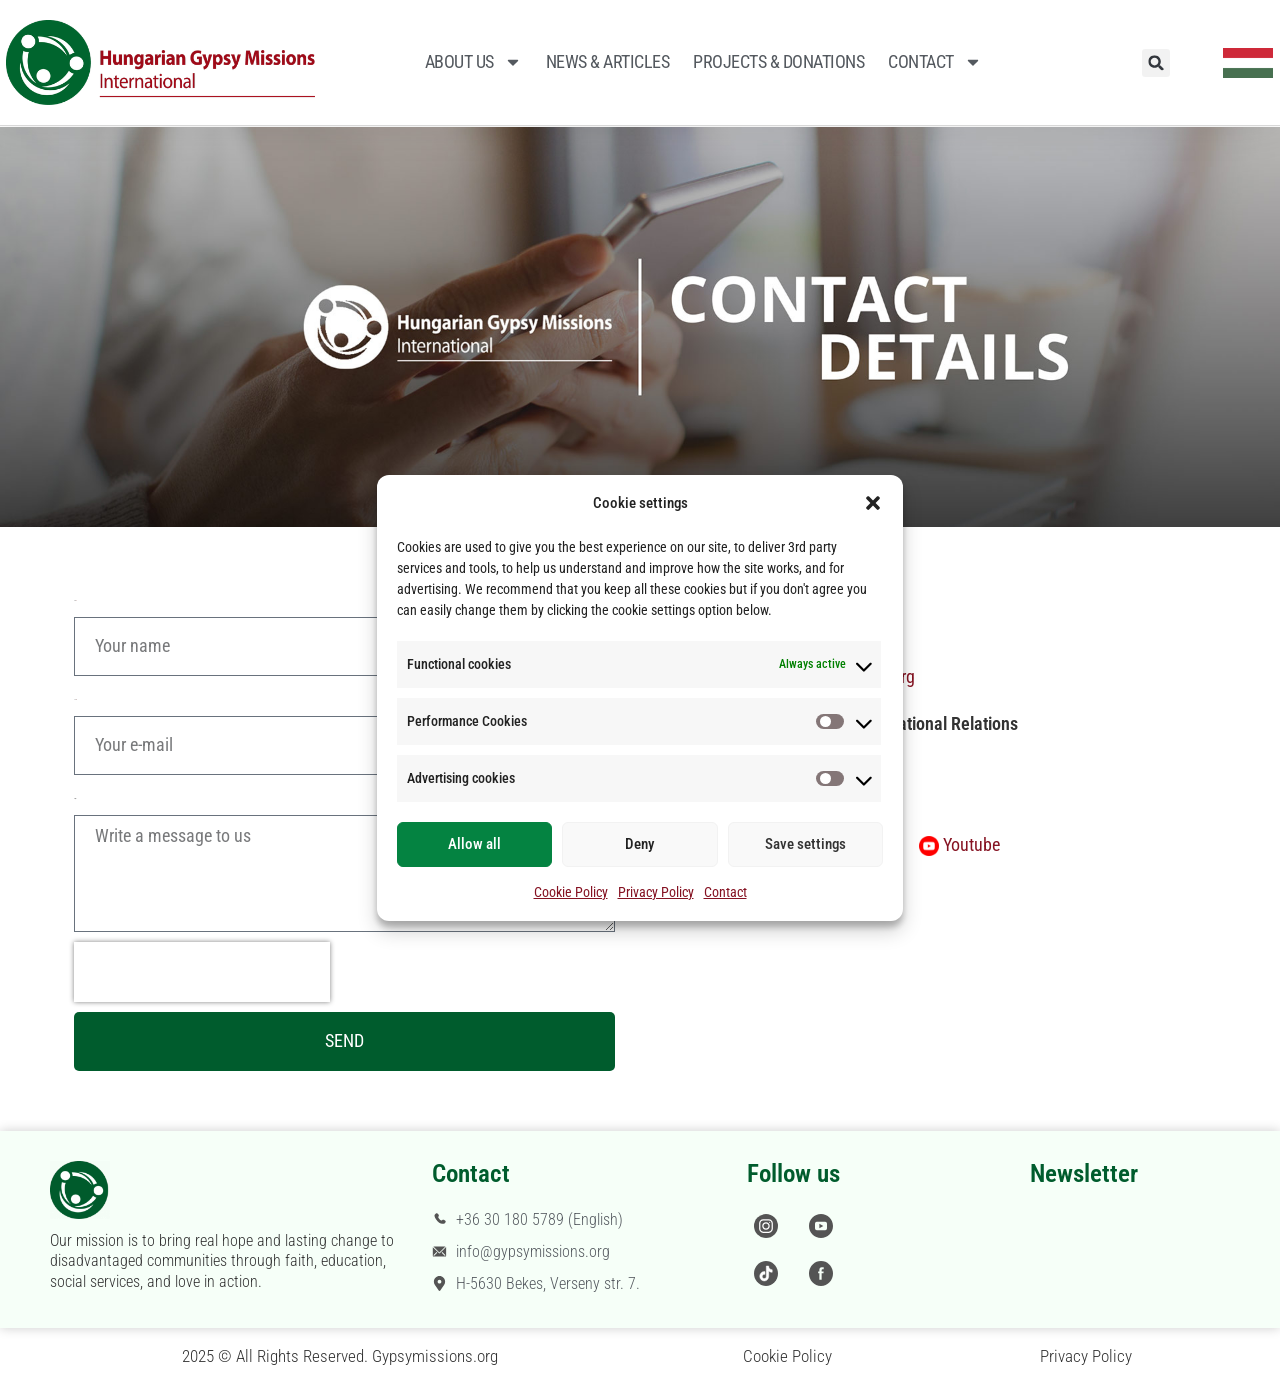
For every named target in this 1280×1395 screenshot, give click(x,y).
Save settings (805, 844)
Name (75, 600)
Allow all (474, 844)
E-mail (75, 699)
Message (75, 798)
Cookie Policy (571, 892)
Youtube (971, 844)
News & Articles (608, 61)
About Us (473, 62)
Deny (639, 844)
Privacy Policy (656, 892)
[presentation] (202, 972)
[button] (873, 503)
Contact (725, 892)
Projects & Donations (778, 61)
